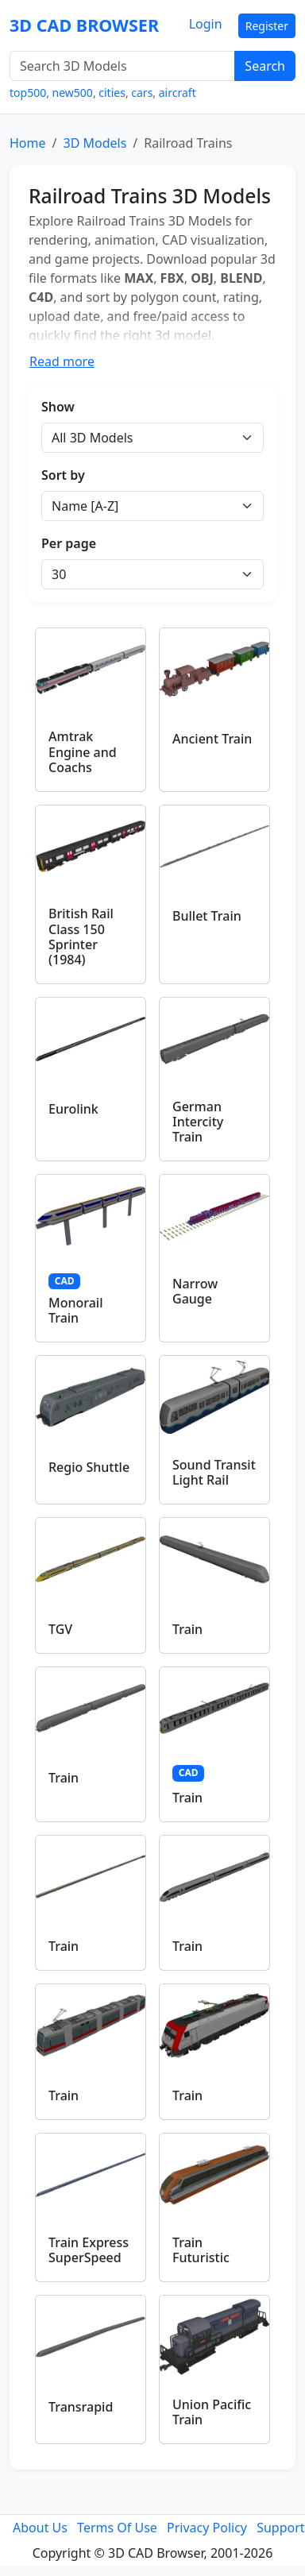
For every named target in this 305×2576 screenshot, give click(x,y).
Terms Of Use (117, 2527)
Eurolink (73, 1109)
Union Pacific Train (211, 2412)
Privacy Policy (207, 2527)
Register (266, 25)
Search (265, 66)
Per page (68, 543)
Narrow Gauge (195, 1291)
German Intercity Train (197, 1121)
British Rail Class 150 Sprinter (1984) (81, 936)
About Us (40, 2527)
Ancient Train (212, 738)
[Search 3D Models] (122, 66)
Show (58, 406)
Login (205, 24)
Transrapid (80, 2407)
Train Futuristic (201, 2250)
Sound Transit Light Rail (214, 1472)
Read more (62, 361)
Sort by (63, 475)
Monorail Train (75, 1310)
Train (187, 1629)
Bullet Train (206, 916)
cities (111, 92)
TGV (60, 1629)
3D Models (94, 143)
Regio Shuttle (88, 1467)
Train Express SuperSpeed (88, 2250)
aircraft (177, 92)
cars (141, 92)
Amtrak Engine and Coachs (82, 751)
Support (280, 2527)
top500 (28, 92)
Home (28, 143)
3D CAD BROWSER (84, 25)
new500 (72, 92)
